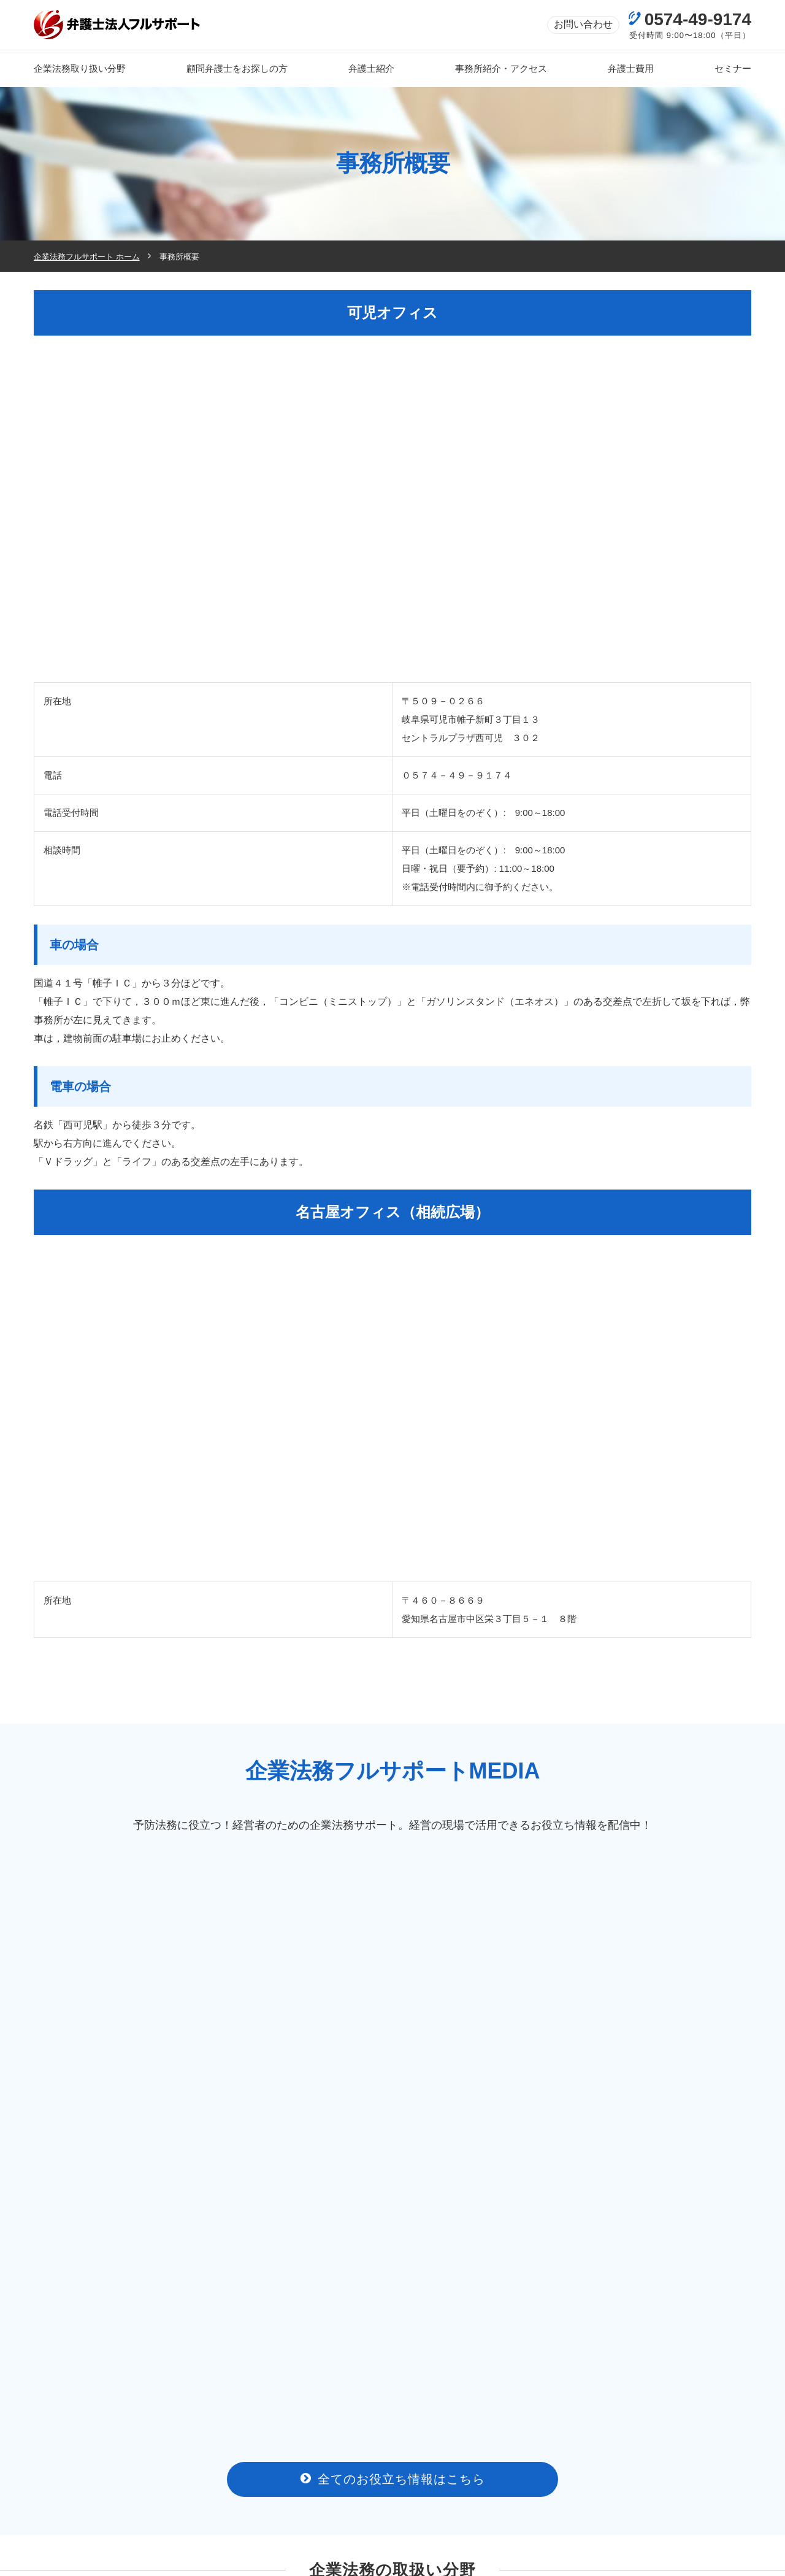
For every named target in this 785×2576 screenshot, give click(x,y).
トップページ (70, 2490)
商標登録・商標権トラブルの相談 (484, 2271)
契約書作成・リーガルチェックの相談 (483, 2239)
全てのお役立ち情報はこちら (393, 2089)
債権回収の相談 (301, 2239)
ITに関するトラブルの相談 (119, 2271)
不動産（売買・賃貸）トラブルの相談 (301, 2271)
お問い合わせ (583, 24)
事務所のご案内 (208, 2490)
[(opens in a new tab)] (119, 2390)
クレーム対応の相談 (666, 2239)
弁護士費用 (462, 2490)
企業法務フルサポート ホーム (87, 256)
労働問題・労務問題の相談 (119, 2239)
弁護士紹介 (340, 2490)
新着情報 (580, 2490)
